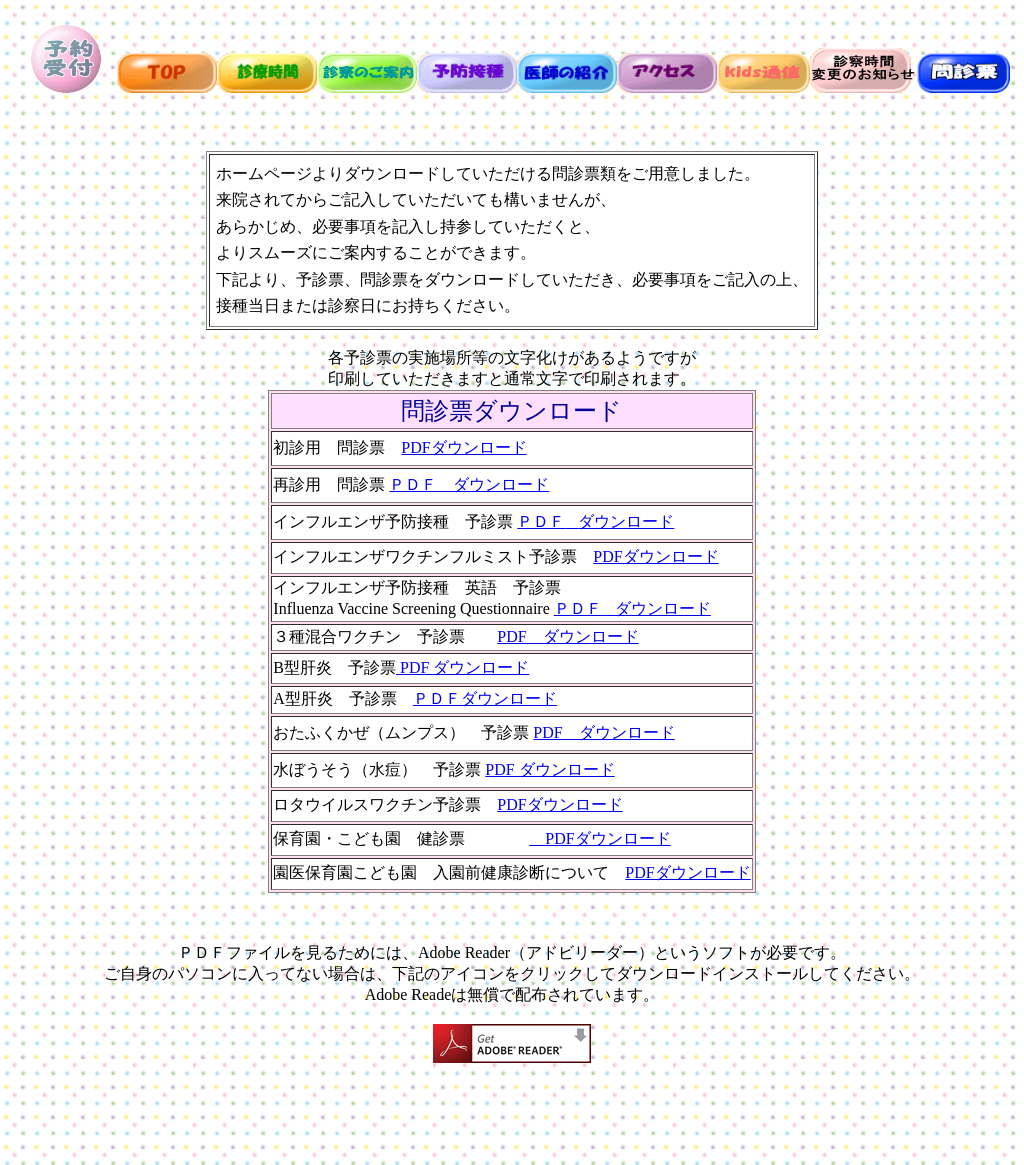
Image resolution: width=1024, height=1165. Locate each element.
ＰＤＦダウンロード (595, 521)
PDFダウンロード (463, 447)
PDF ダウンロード (567, 636)
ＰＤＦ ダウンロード (469, 484)
